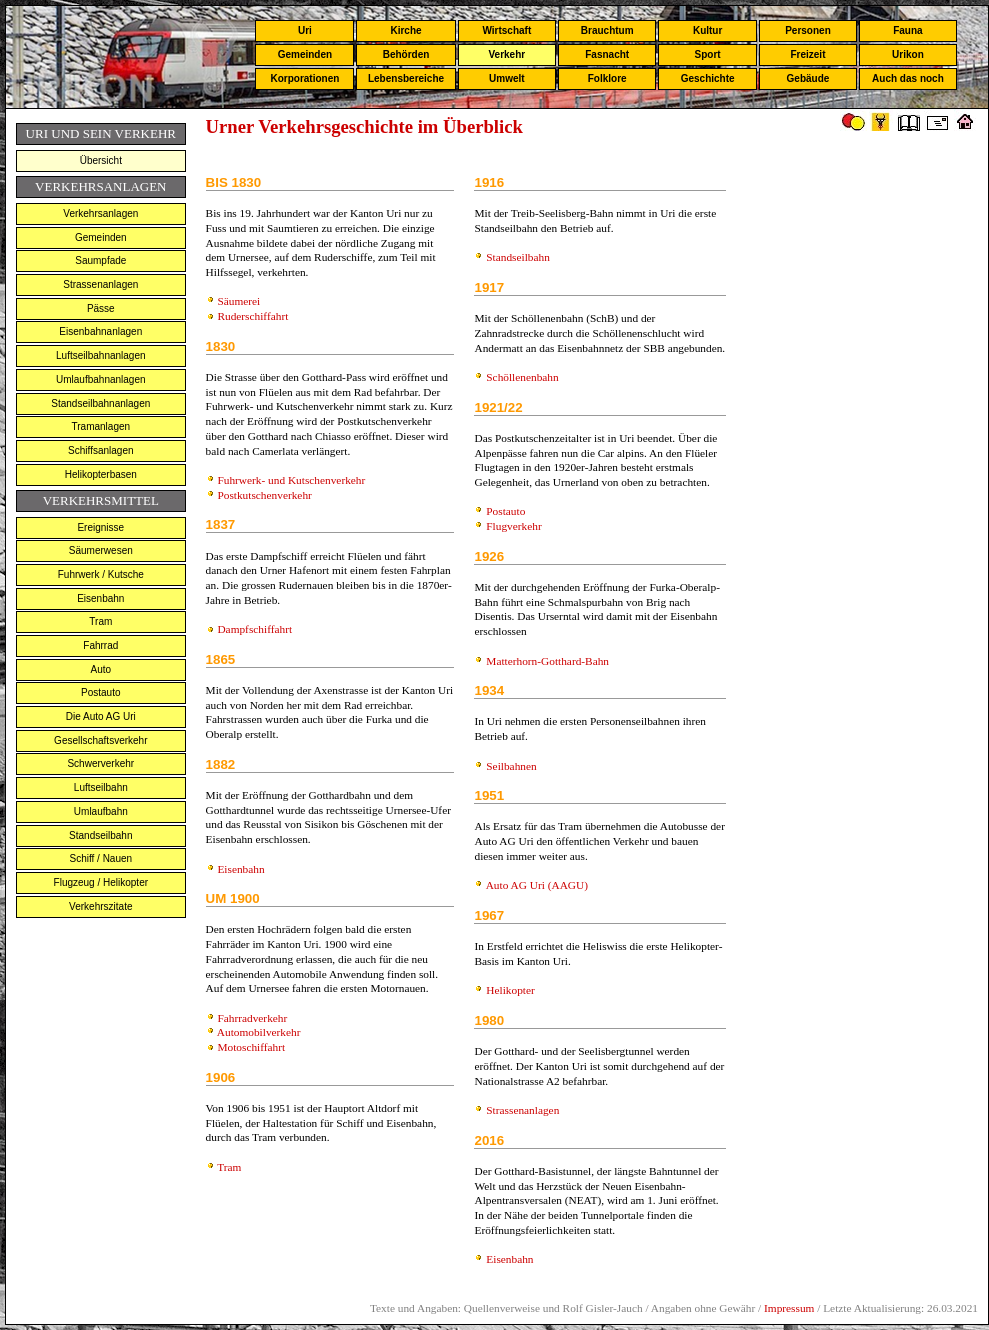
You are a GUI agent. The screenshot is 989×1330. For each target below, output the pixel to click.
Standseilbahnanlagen (100, 403)
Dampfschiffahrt (254, 629)
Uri (305, 30)
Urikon (908, 54)
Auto (101, 669)
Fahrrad (100, 645)
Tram (100, 621)
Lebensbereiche (406, 78)
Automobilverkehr (259, 1032)
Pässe (101, 308)
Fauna (907, 30)
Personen (808, 30)
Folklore (607, 78)
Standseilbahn (100, 835)
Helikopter (510, 990)
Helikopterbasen (101, 474)
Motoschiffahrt (251, 1047)
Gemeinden (305, 54)
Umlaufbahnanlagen (101, 379)
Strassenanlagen (100, 284)
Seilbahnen (511, 766)
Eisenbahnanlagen (100, 331)
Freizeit (807, 54)
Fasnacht (607, 54)
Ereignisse (100, 527)
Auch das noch (908, 78)
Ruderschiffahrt (252, 316)
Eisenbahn (100, 598)
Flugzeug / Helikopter (101, 882)
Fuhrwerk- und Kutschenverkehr (291, 480)
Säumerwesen (101, 550)
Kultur (707, 30)
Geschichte (708, 78)
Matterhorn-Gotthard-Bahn (547, 661)
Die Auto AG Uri (101, 716)
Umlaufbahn (101, 811)
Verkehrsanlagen (100, 213)
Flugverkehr (513, 526)
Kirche (405, 30)
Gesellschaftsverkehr (100, 740)
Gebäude (808, 78)
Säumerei (238, 301)
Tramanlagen (101, 426)
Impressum (789, 1308)
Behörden (406, 54)
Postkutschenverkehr (264, 495)
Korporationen (304, 78)
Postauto (100, 692)
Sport (708, 54)
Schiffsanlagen (100, 450)
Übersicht (101, 160)
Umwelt (507, 78)
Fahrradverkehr (252, 1018)
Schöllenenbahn (522, 377)
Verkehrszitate (100, 906)
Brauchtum (607, 30)
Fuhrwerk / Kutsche (101, 574)
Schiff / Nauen (100, 858)
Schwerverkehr (100, 763)
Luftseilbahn (101, 787)
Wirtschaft (506, 30)
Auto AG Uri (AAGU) (537, 885)
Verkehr (506, 54)
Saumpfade (100, 260)
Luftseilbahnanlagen (101, 355)
